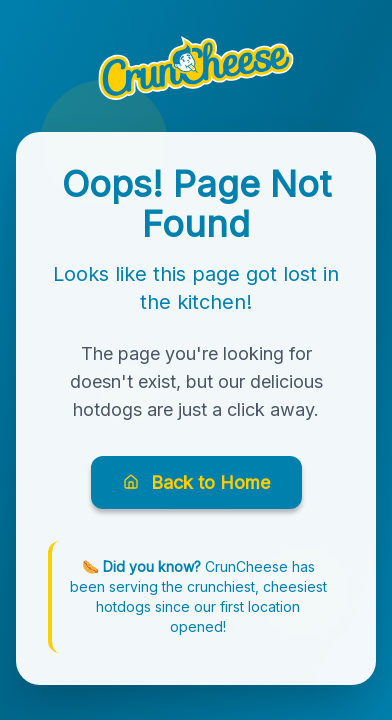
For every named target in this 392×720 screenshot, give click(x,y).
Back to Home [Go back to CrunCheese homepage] (196, 482)
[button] (196, 68)
